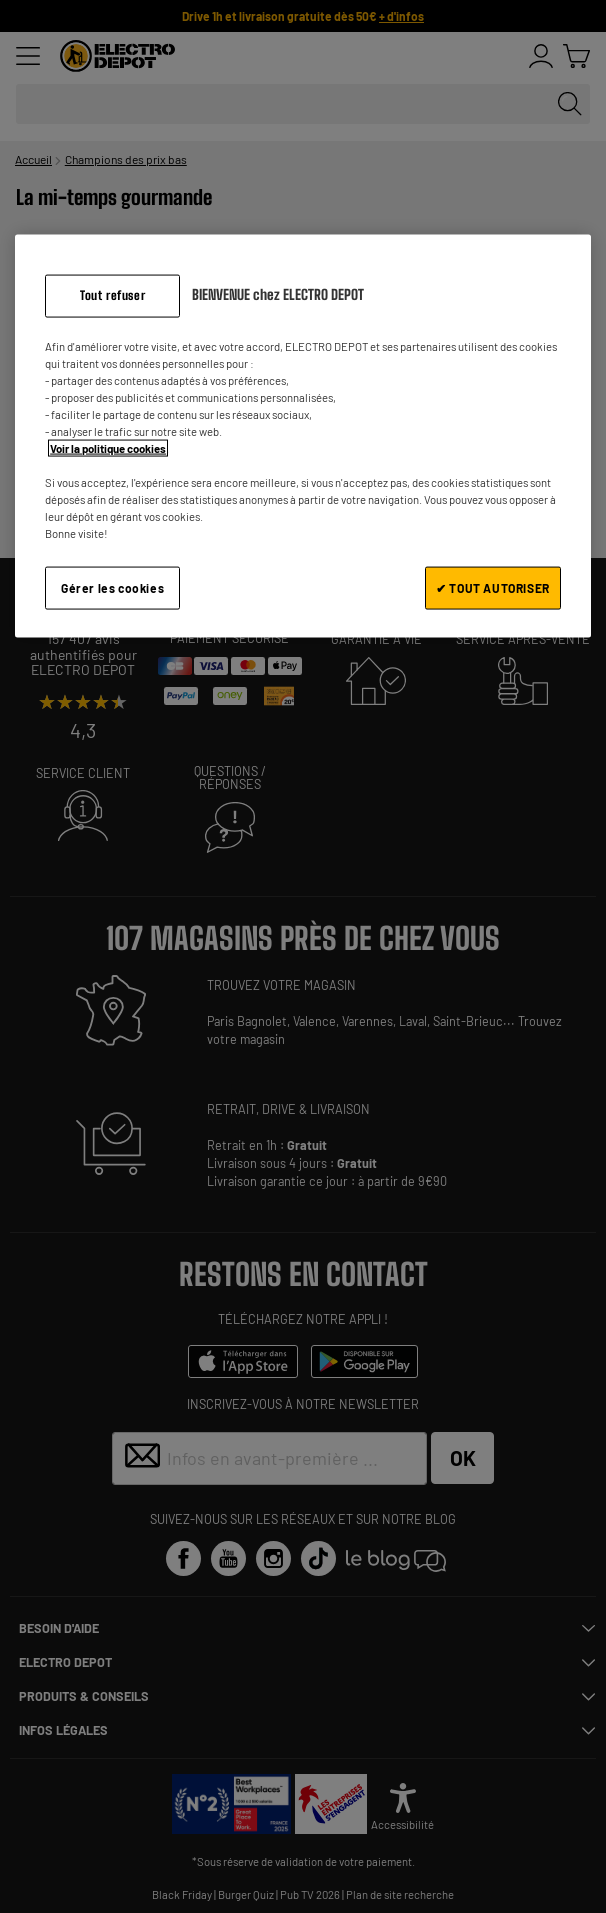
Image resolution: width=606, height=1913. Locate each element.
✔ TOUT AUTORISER (493, 588)
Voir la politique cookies (108, 448)
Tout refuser (112, 295)
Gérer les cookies (112, 588)
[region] (303, 436)
